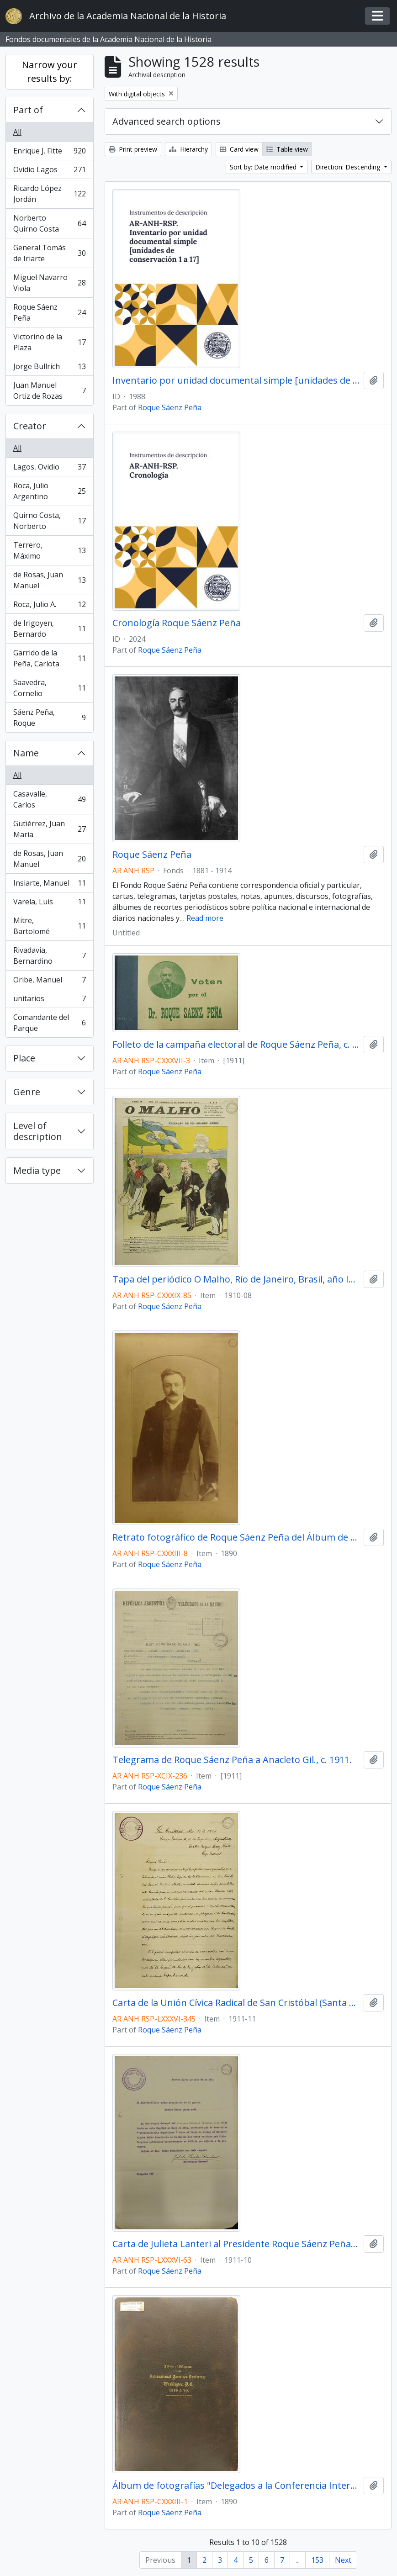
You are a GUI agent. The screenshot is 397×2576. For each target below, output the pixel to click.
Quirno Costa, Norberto (49, 520)
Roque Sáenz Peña (49, 312)
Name (26, 753)
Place (24, 1058)
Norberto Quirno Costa (49, 223)
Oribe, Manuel (49, 981)
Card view (239, 149)
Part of (28, 110)
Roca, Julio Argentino (49, 490)
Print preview (133, 149)
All (17, 132)
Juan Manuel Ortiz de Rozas (49, 390)
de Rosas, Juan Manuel (49, 580)
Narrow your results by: (49, 71)
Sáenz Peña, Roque (49, 717)
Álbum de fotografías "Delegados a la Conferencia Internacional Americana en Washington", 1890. (236, 2485)
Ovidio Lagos (49, 171)
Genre (26, 1092)
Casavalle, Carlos (49, 799)
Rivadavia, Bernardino (49, 955)
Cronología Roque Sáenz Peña (176, 623)
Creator (29, 426)
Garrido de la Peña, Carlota (49, 658)
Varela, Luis (49, 903)
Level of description (37, 1131)
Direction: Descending (348, 167)
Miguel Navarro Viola (49, 282)
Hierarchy (188, 149)
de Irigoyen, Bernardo (49, 628)
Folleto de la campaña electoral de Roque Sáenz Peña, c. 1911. (236, 1044)
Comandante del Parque (49, 1022)
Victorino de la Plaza (49, 342)
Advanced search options (166, 121)
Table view (287, 149)
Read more (204, 918)
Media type (37, 1170)
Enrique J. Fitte (49, 152)
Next (343, 2560)
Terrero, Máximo (49, 550)
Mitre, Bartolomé (49, 925)
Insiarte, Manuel (49, 884)
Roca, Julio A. (49, 606)
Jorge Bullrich (49, 368)
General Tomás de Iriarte (49, 253)
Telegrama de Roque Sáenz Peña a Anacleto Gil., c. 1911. (232, 1759)
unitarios (49, 1000)
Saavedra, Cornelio (49, 687)
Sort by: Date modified (264, 167)
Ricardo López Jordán (49, 193)
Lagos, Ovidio (49, 468)
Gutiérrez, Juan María (49, 828)
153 (317, 2560)
